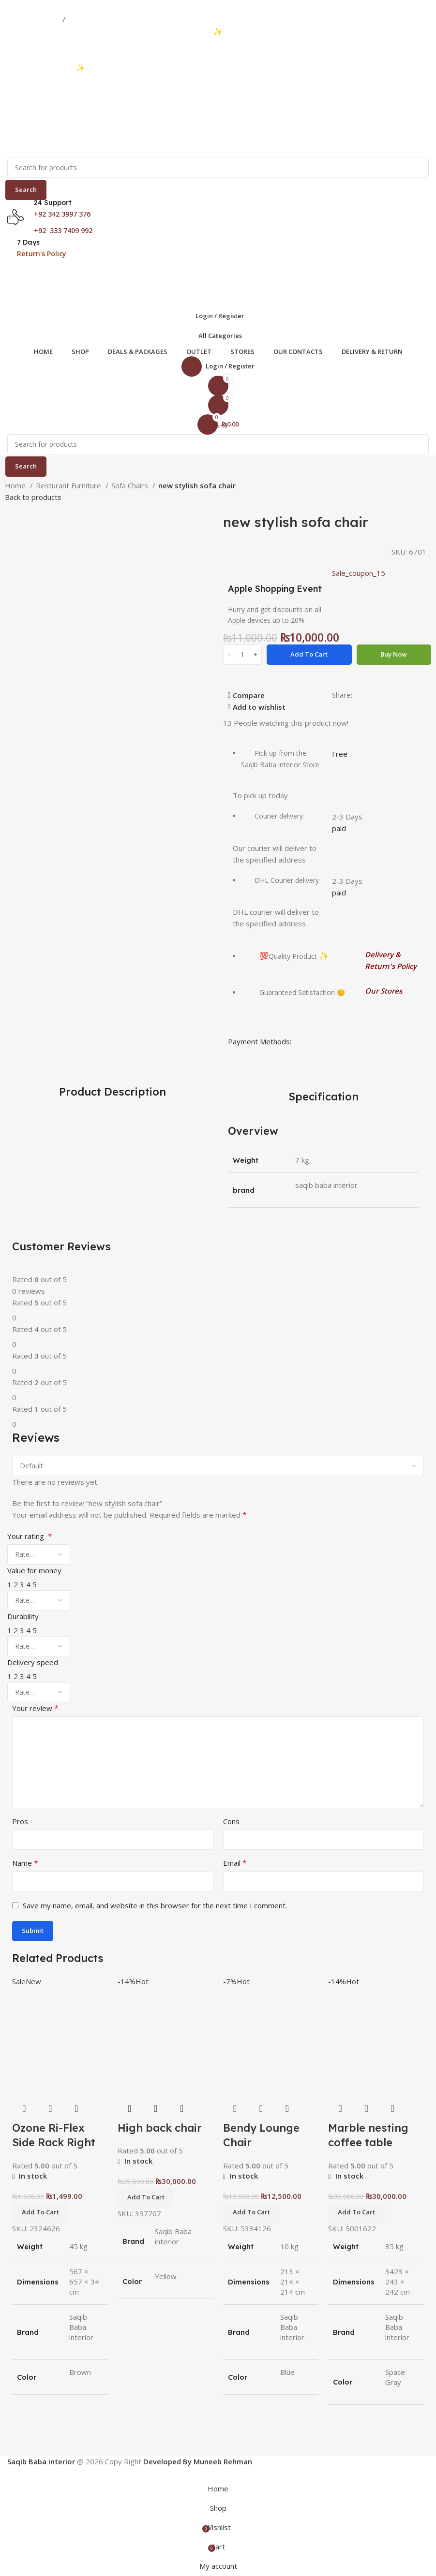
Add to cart (309, 654)
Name (25, 1863)
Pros (20, 1821)
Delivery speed (32, 1662)
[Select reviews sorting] (218, 1466)
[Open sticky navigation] (218, 335)
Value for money (34, 1570)
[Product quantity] (242, 654)
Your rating (29, 1536)
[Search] (218, 168)
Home (16, 485)
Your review (35, 1708)
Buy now (393, 654)
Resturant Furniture (69, 485)
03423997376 (93, 19)
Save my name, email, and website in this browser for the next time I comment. (155, 1905)
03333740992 (33, 19)
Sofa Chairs (130, 485)
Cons (231, 1821)
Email (235, 1863)
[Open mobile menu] (218, 270)
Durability (23, 1616)
